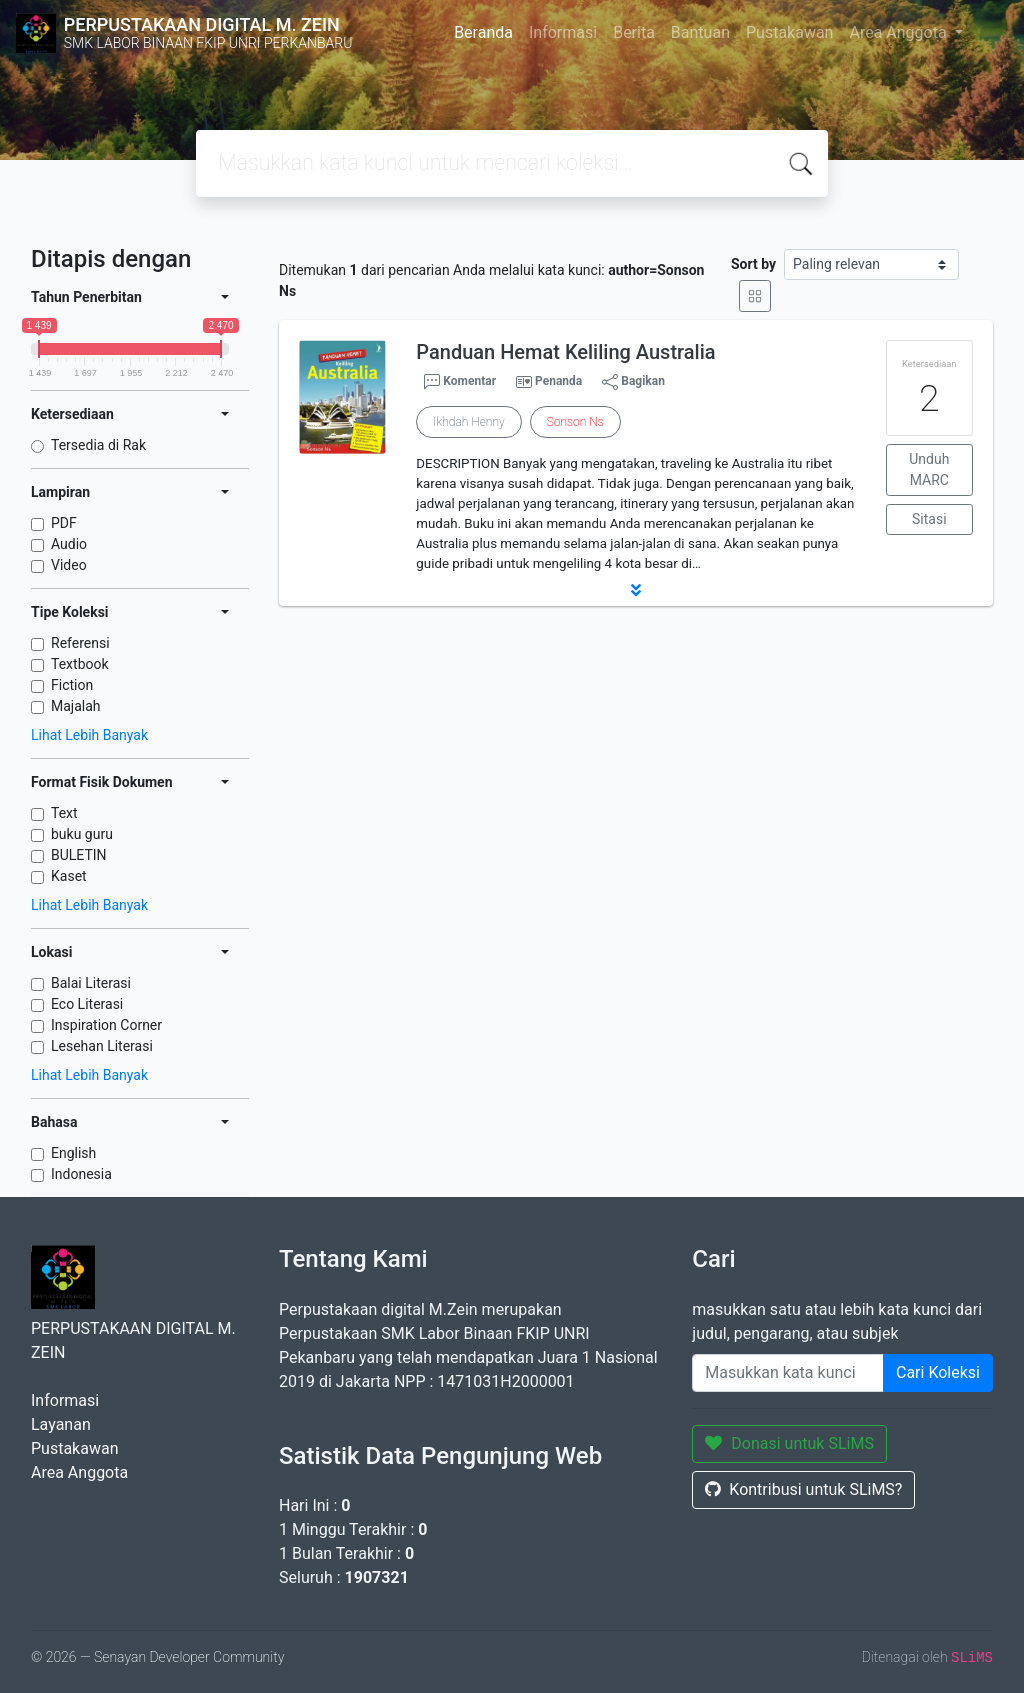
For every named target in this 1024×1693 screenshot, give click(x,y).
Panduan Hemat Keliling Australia (565, 352)
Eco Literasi (87, 1004)
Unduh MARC (929, 469)
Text (64, 813)
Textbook (80, 664)
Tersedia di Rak (98, 445)
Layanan (61, 1424)
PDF (64, 523)
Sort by (753, 264)
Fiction (72, 685)
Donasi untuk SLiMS (789, 1443)
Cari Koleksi (938, 1372)
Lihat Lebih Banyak (89, 735)
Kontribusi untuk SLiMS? (803, 1489)
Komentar (460, 382)
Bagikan (633, 382)
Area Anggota (899, 32)
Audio (69, 544)
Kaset (69, 876)
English (73, 1153)
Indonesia (81, 1174)
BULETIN (79, 855)
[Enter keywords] (788, 1373)
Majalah (76, 706)
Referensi (80, 643)
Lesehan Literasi (102, 1046)
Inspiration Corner (106, 1025)
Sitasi (929, 519)
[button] (636, 590)
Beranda (483, 32)
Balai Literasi (91, 983)
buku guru (82, 834)
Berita (634, 32)
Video (69, 565)
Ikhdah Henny (468, 422)
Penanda (558, 381)
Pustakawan (789, 32)
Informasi (563, 32)
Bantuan (700, 32)
